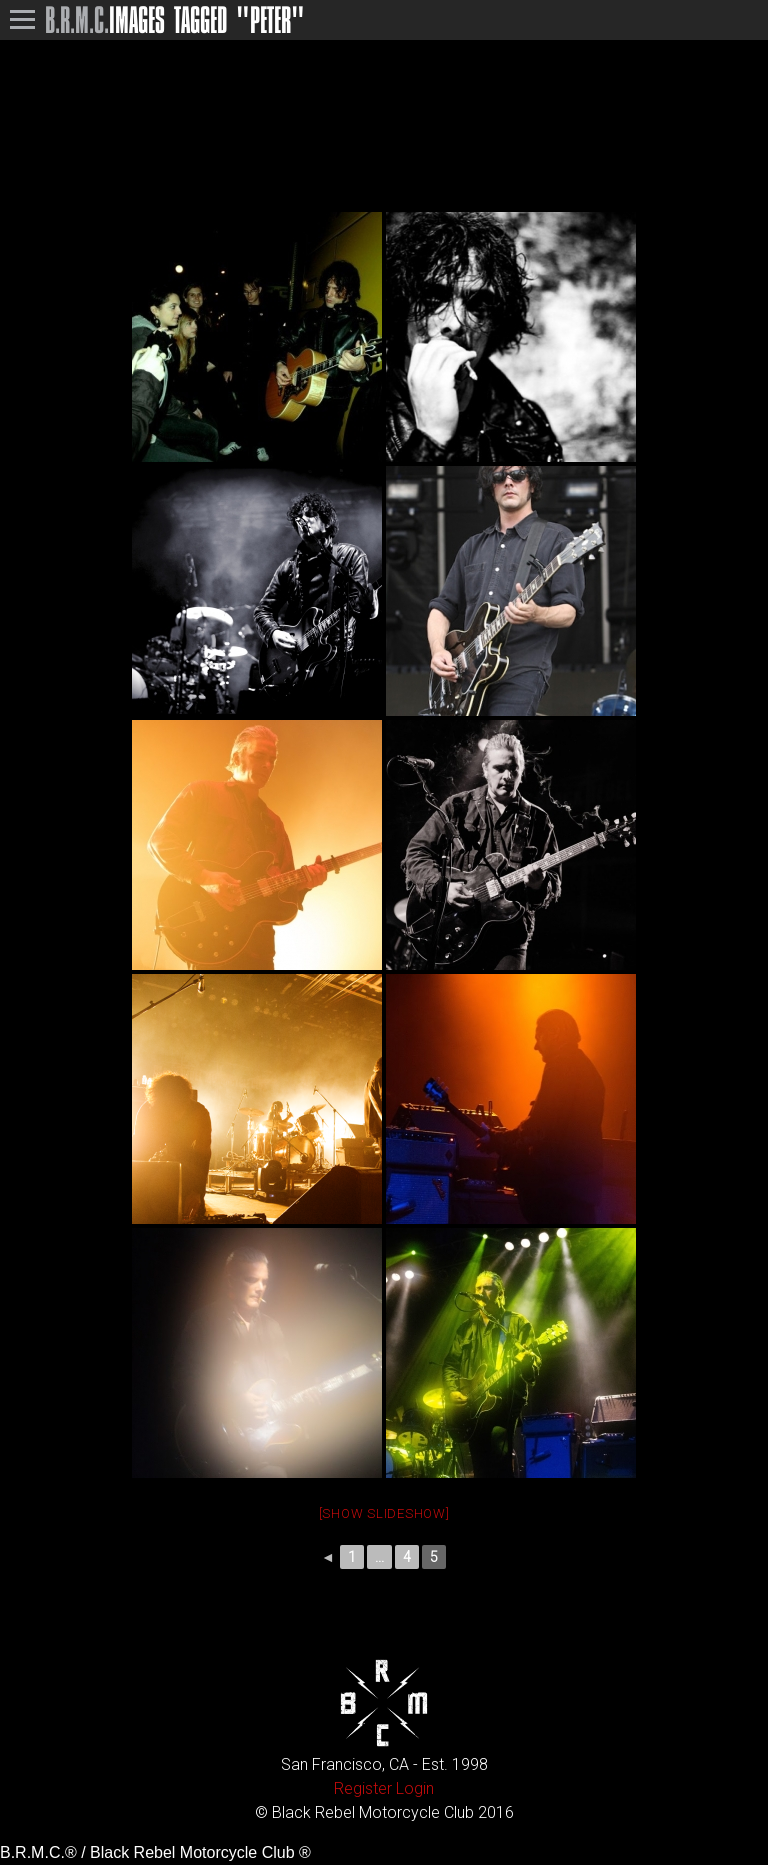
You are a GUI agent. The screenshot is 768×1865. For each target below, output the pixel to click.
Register (363, 1788)
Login (415, 1788)
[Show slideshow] (384, 1513)
